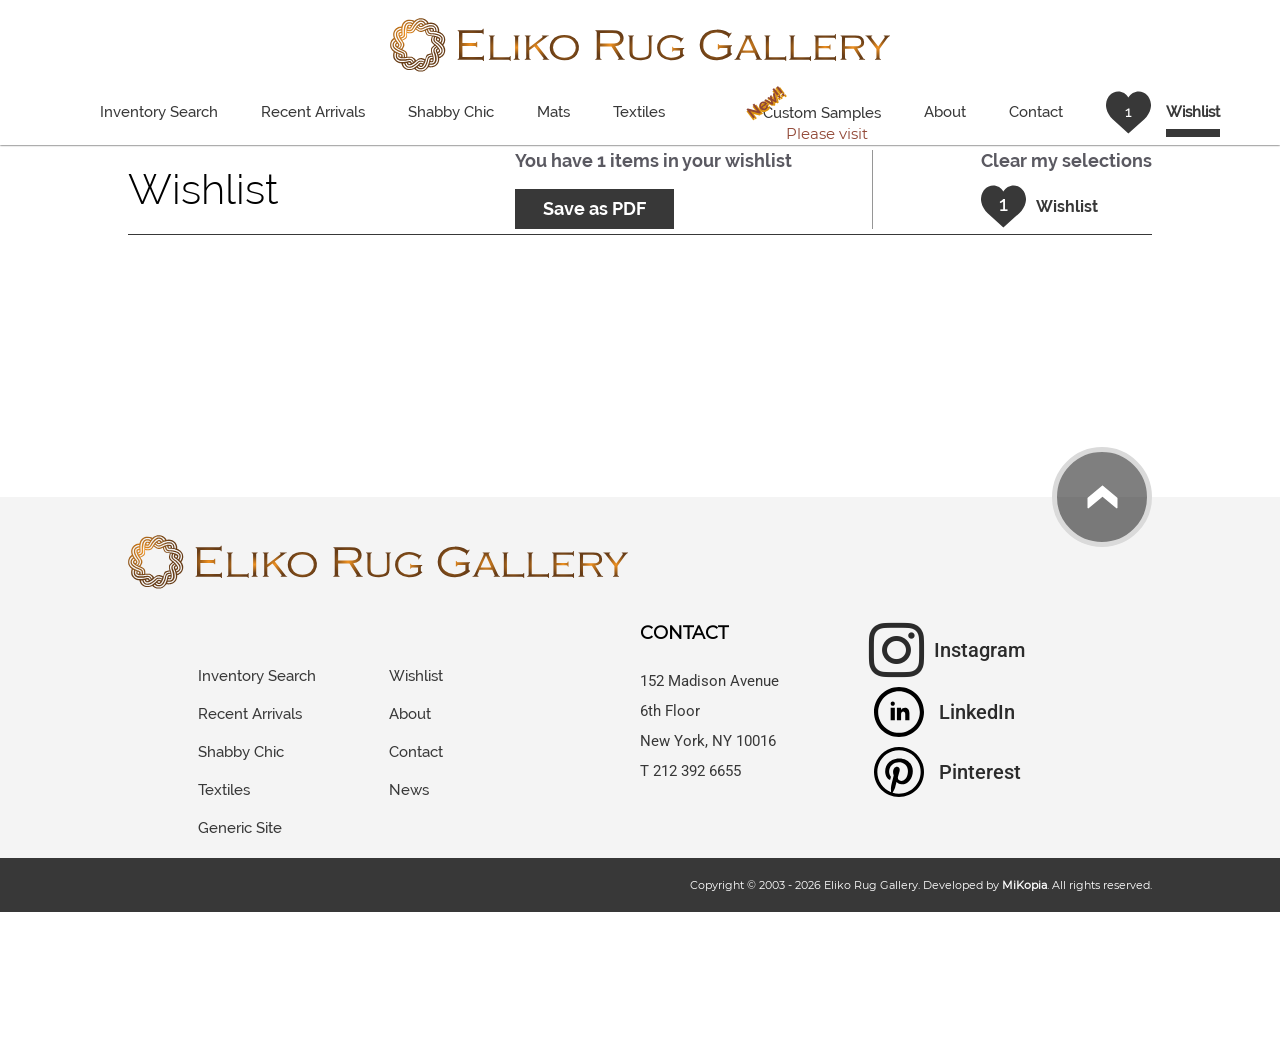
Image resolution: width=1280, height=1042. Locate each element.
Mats (553, 112)
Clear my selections (1066, 160)
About (945, 112)
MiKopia (1024, 885)
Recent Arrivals (313, 112)
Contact (1036, 112)
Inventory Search (159, 112)
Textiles (639, 112)
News (409, 790)
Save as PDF (594, 208)
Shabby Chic (451, 112)
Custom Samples (810, 115)
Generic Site (240, 828)
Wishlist (416, 676)
